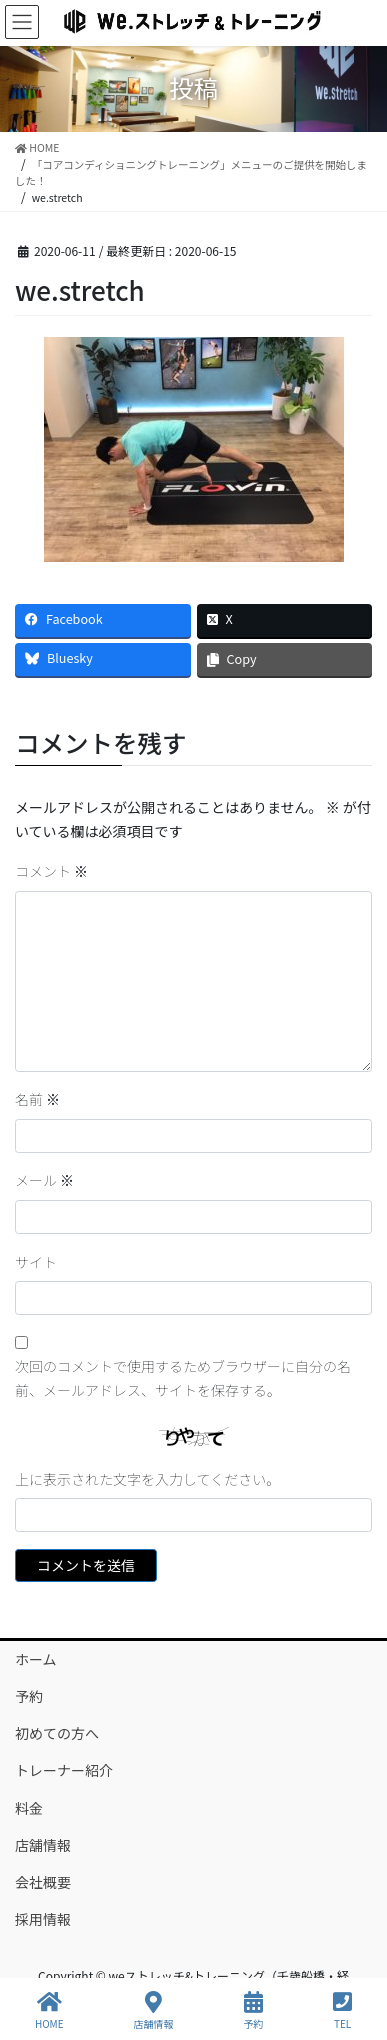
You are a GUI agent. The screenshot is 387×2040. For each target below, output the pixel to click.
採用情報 (43, 1919)
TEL (342, 2010)
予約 (29, 1696)
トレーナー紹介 (64, 1770)
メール (44, 1180)
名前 (37, 1099)
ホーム (36, 1659)
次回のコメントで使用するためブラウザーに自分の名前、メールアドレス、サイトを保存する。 (183, 1378)
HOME (49, 2010)
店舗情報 (43, 1845)
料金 (29, 1808)
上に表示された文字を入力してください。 (147, 1479)
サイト (36, 1262)
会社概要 (43, 1882)
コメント (51, 871)
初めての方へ (57, 1733)
